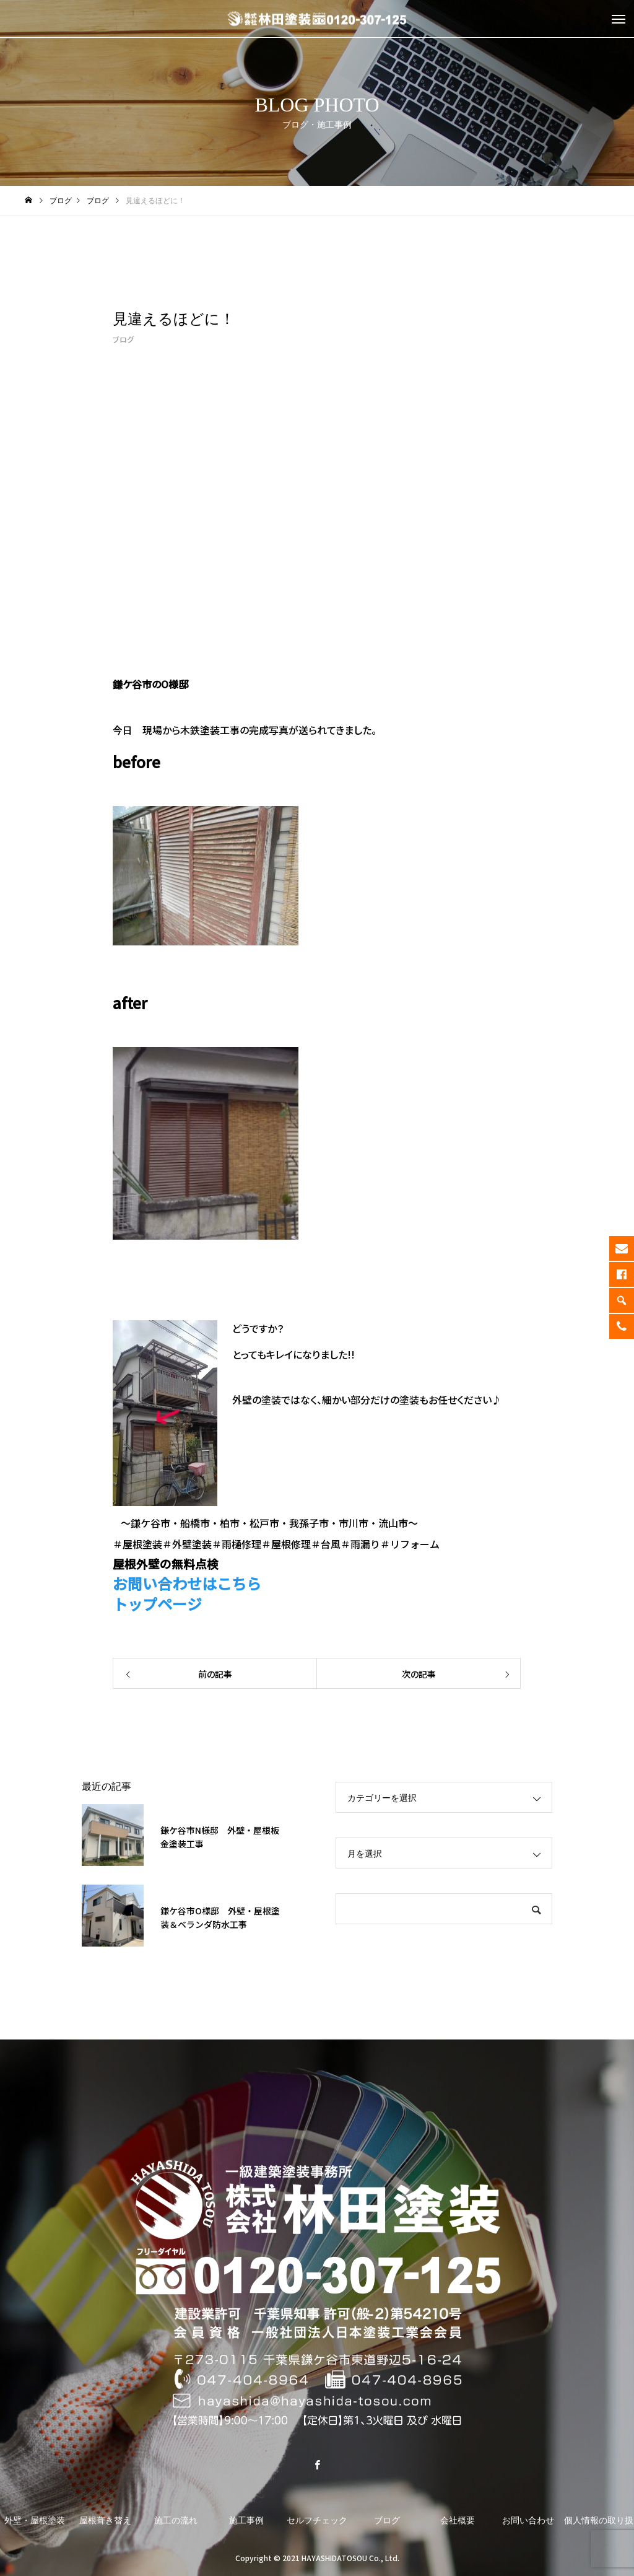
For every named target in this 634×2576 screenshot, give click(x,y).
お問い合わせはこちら (187, 1583)
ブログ (123, 339)
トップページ (157, 1603)
